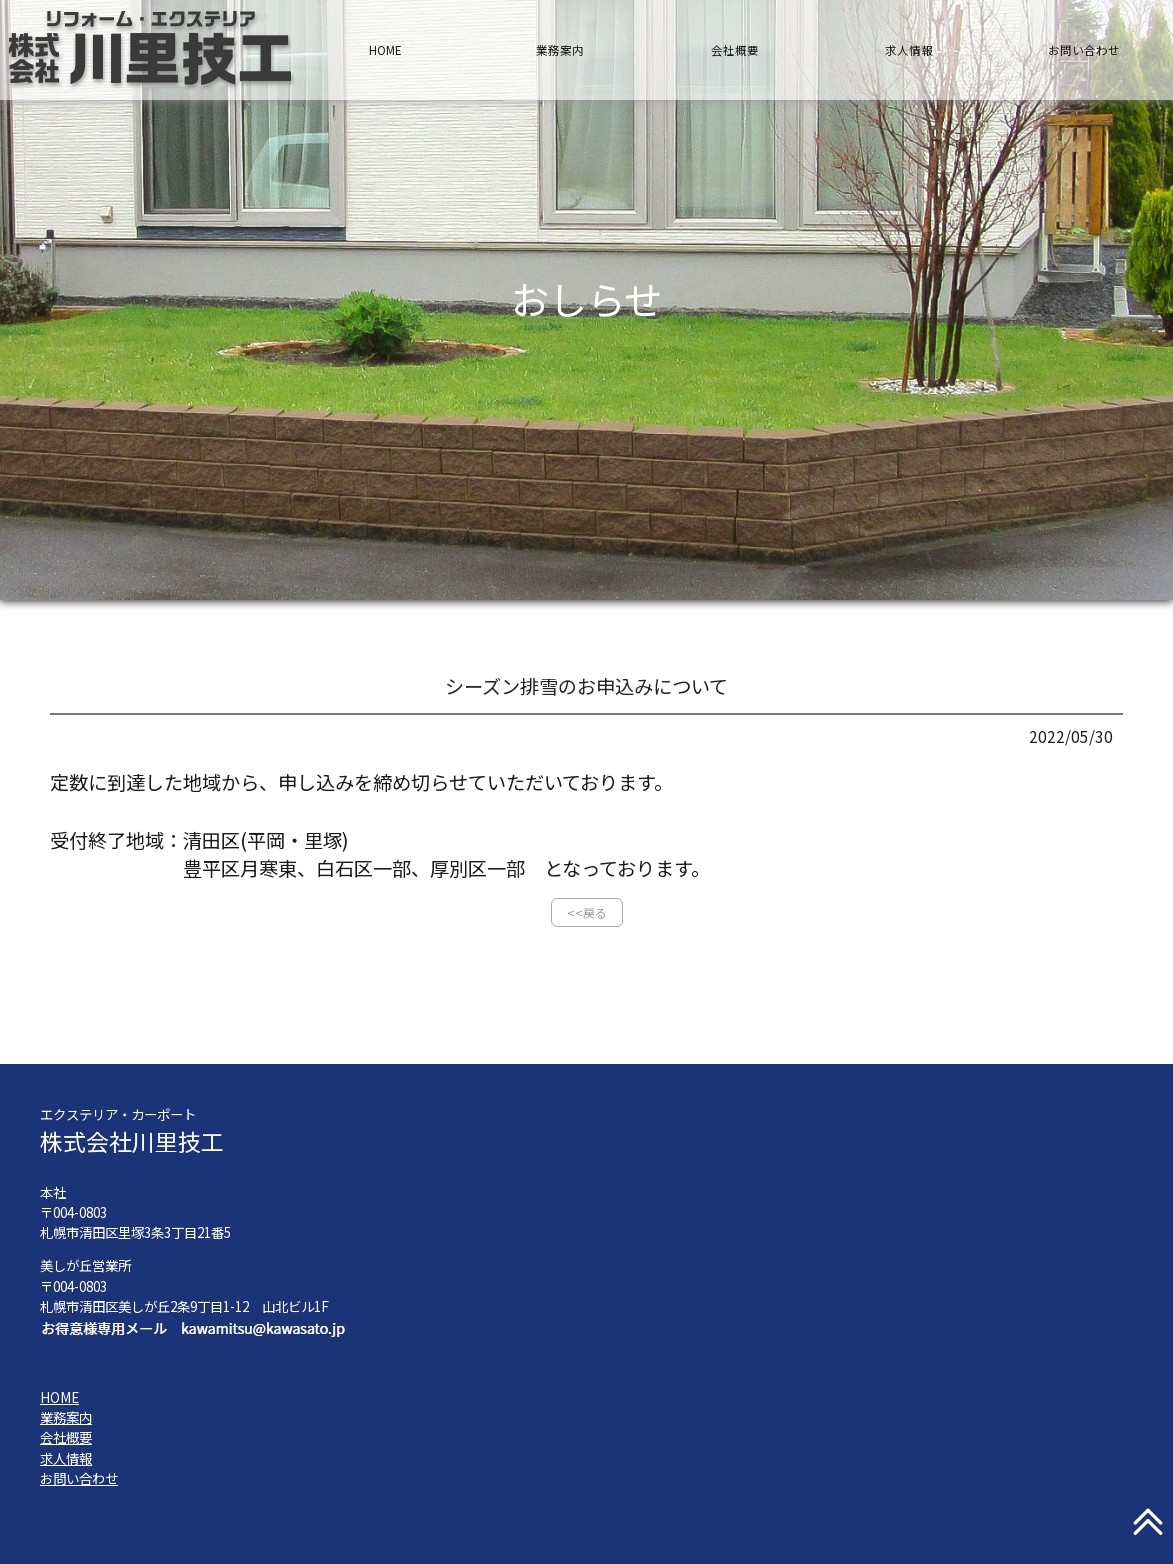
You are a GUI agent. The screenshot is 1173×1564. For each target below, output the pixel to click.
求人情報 (909, 50)
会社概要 (735, 50)
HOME (385, 50)
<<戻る (587, 912)
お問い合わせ (1084, 50)
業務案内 (560, 50)
